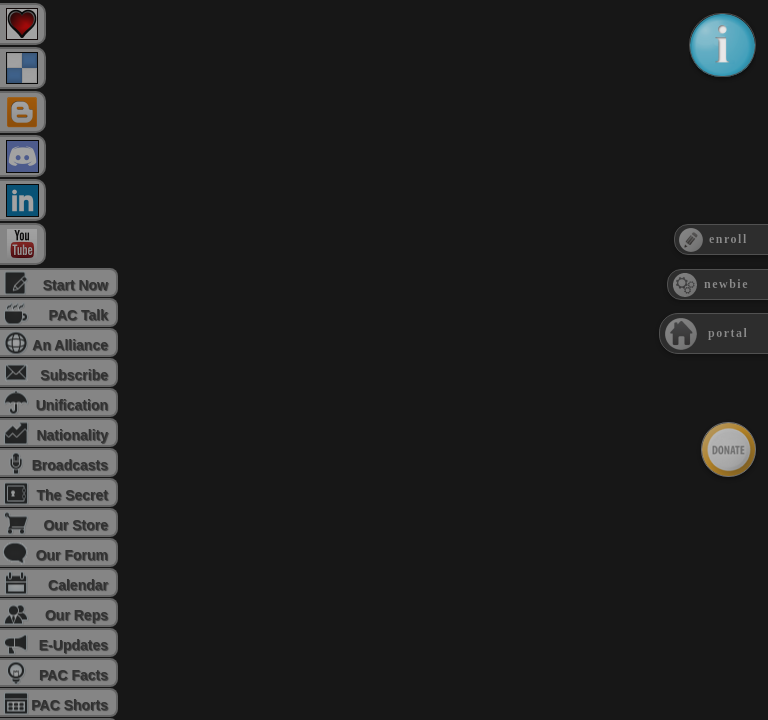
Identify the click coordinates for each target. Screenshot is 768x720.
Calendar (78, 585)
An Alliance (70, 345)
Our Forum (72, 555)
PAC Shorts (69, 705)
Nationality (72, 435)
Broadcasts (70, 465)
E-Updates (73, 645)
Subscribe (74, 375)
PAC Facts (73, 675)
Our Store (75, 525)
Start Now (75, 285)
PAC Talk (78, 315)
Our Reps (76, 615)
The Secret (72, 495)
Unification (72, 405)
